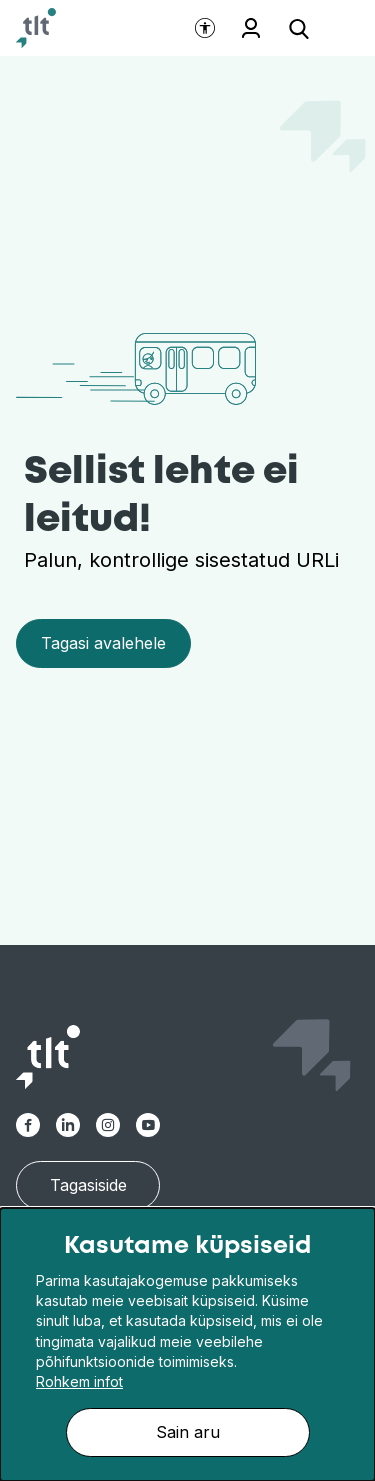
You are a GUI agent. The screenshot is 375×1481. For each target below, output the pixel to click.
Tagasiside (88, 1185)
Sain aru (188, 1432)
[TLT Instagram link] (108, 1125)
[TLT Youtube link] (148, 1125)
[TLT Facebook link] (28, 1125)
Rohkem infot (79, 1381)
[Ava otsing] (299, 28)
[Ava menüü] (335, 28)
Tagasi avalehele (103, 643)
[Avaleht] (36, 28)
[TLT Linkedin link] (68, 1125)
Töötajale (251, 28)
